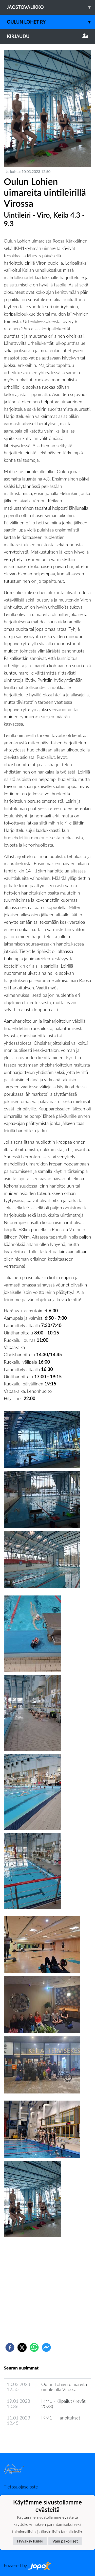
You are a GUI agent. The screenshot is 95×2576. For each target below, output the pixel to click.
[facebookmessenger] (46, 2347)
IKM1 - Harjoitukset (60, 2417)
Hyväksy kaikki (30, 2540)
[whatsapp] (34, 2347)
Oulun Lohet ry (51, 22)
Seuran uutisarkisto (26, 2437)
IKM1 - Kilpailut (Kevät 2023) (63, 2403)
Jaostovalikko (51, 7)
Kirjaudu (47, 36)
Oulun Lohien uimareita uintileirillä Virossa (64, 2386)
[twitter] (22, 2347)
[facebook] (9, 2347)
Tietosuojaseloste (21, 2486)
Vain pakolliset (65, 2540)
